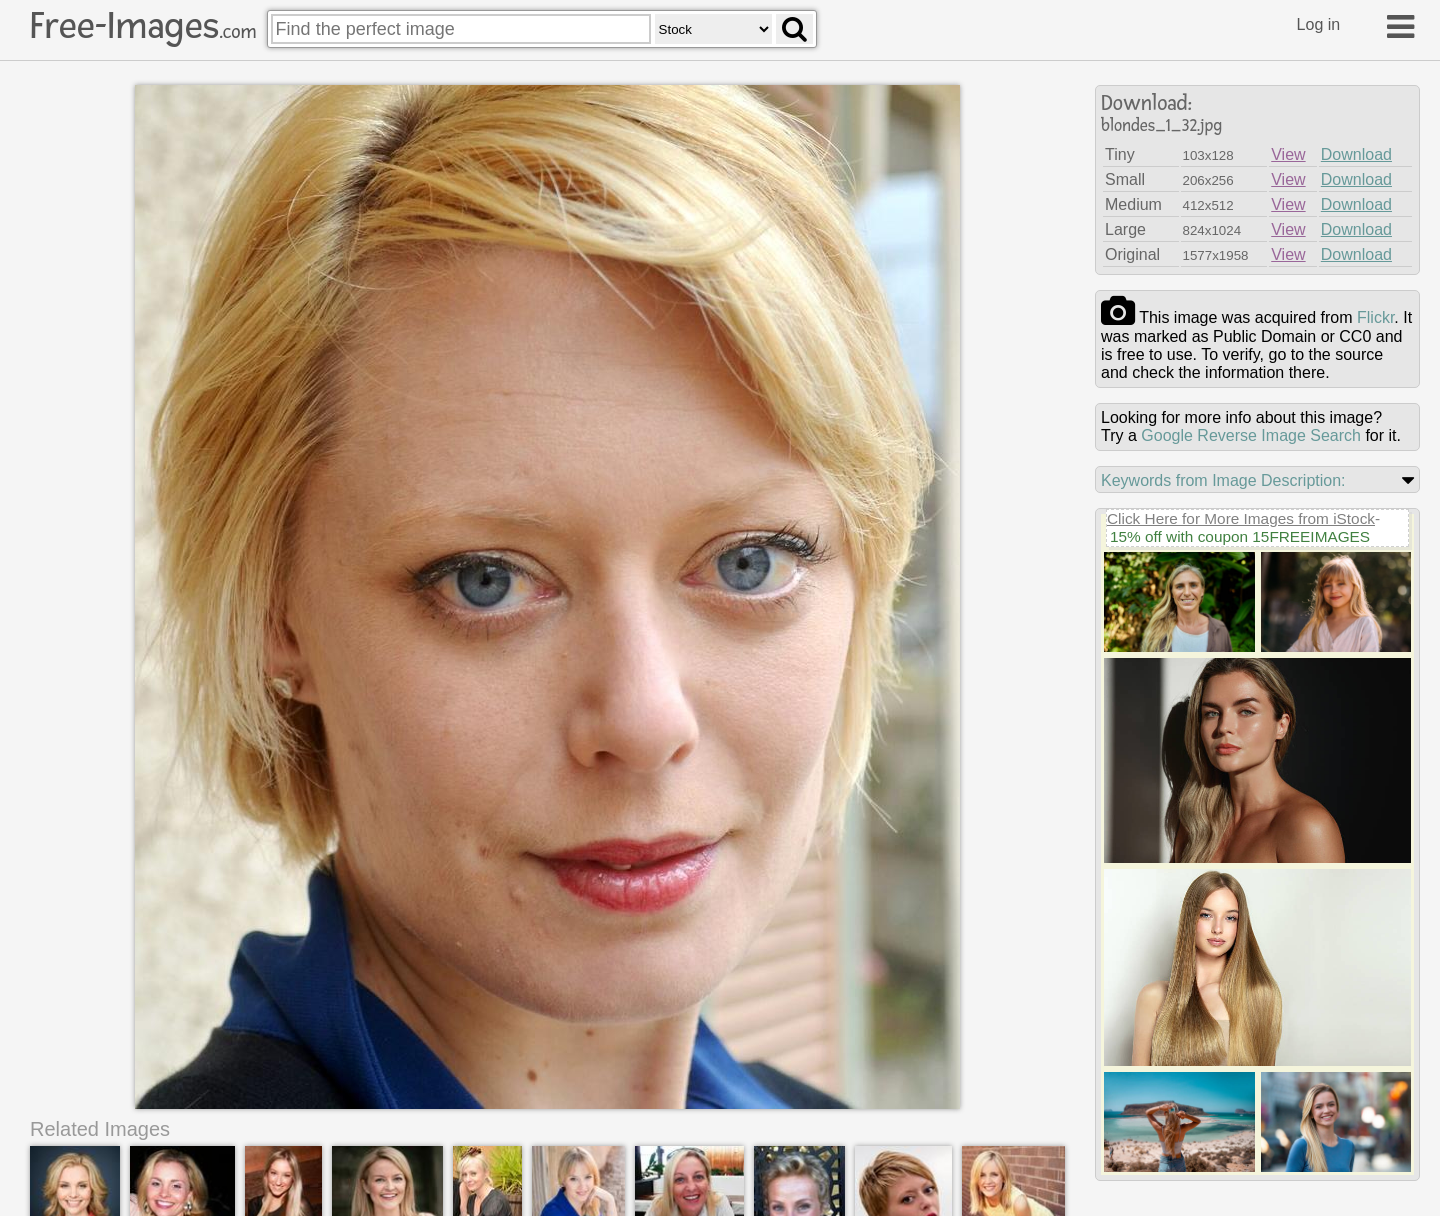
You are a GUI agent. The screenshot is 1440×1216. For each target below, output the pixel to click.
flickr (1375, 317)
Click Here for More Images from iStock (1241, 518)
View (1288, 154)
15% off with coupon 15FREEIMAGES (1240, 536)
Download (1356, 154)
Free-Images (143, 26)
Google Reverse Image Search (1251, 435)
